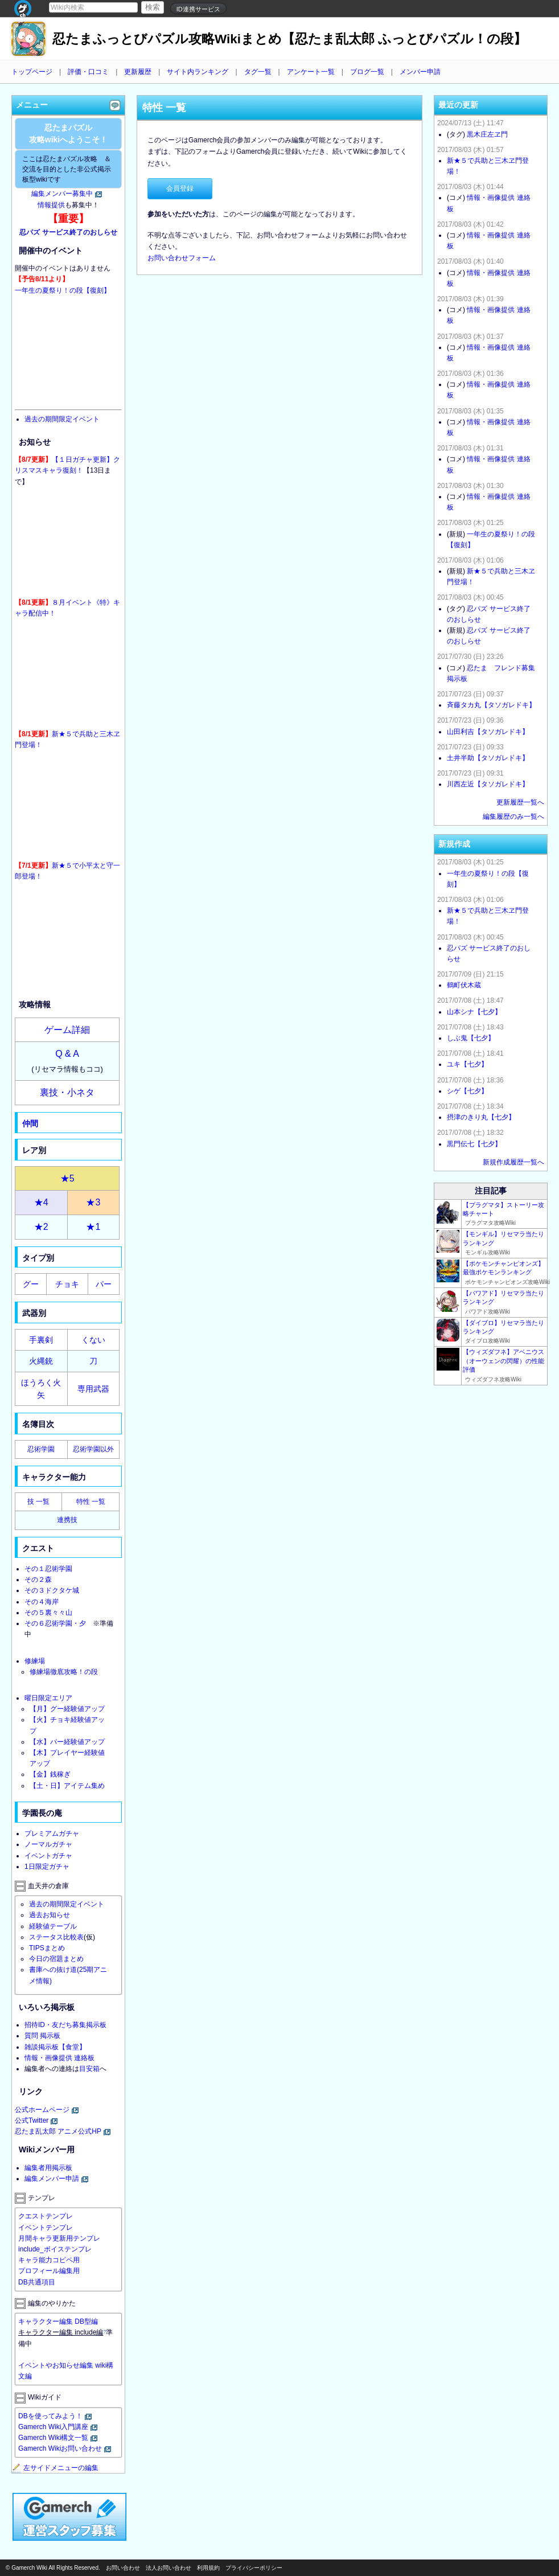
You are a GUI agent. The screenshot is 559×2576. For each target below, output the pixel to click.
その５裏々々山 (48, 1613)
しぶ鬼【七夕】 (471, 1038)
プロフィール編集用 (49, 2271)
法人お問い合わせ (168, 2568)
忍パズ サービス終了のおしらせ (68, 232)
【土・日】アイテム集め (67, 1786)
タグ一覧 (258, 72)
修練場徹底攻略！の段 (64, 1672)
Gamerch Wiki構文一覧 (53, 2438)
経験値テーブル (53, 1926)
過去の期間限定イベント (62, 419)
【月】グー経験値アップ (67, 1709)
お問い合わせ (123, 2568)
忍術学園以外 (93, 1449)
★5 (67, 1178)
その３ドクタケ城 (51, 1590)
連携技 (67, 1520)
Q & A (67, 1054)
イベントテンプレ (45, 2228)
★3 (93, 1202)
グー (31, 1284)
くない (93, 1339)
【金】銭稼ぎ (50, 1774)
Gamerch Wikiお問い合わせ (60, 2448)
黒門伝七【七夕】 (474, 1144)
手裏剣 (41, 1339)
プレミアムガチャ (51, 1833)
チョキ (67, 1284)
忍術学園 (41, 1449)
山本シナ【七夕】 (474, 1012)
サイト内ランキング (197, 72)
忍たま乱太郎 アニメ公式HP (58, 2131)
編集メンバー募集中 (62, 194)
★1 (93, 1227)
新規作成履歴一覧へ (513, 1162)
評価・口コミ (88, 72)
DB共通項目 (36, 2282)
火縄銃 (41, 1360)
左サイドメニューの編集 (55, 2468)
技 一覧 (38, 1502)
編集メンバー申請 (51, 2179)
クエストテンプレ (45, 2216)
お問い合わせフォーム (181, 258)
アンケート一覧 (311, 72)
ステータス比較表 (56, 1937)
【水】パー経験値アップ (67, 1742)
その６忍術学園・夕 (55, 1623)
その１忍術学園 (48, 1569)
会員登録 (180, 188)
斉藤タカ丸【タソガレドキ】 (491, 705)
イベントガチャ (48, 1856)
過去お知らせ (49, 1915)
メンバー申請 (420, 72)
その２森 (38, 1580)
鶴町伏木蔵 (464, 985)
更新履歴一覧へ (520, 802)
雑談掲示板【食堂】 (55, 2047)
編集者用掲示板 (48, 2168)
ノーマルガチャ (48, 1844)
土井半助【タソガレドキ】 (488, 758)
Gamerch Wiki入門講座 (53, 2427)
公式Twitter (31, 2120)
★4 (41, 1202)
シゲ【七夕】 (467, 1091)
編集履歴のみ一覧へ (513, 817)
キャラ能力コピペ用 (49, 2260)
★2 (41, 1227)
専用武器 (93, 1388)
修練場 (34, 1661)
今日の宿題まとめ (56, 1959)
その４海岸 (41, 1602)
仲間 (30, 1123)
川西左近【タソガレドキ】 (488, 784)
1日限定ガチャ (46, 1867)
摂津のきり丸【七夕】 (481, 1117)
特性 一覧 (90, 1502)
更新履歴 (137, 72)
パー (104, 1284)
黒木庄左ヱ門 (487, 134)
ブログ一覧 (367, 72)
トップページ (31, 72)
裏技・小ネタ (67, 1092)
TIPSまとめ (47, 1948)
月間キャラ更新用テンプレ (59, 2238)
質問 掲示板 (42, 2036)
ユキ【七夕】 (467, 1064)
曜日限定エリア (48, 1698)
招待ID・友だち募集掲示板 (65, 2025)
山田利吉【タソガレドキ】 (488, 732)
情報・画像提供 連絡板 (59, 2058)
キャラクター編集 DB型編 (58, 2321)
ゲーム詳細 (67, 1030)
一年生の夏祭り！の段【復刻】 (62, 290)
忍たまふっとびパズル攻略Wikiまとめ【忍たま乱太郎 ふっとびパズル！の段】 (289, 39)
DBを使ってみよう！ (50, 2416)
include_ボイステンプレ (55, 2249)
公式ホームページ (42, 2110)
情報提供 (51, 205)
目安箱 (89, 2069)
